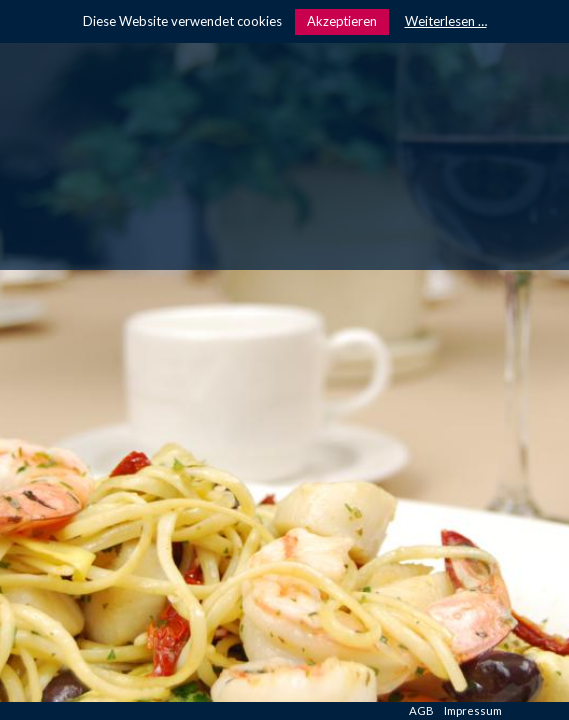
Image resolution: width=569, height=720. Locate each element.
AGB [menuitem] (421, 710)
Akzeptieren (342, 21)
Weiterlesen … (446, 21)
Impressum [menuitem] (473, 710)
